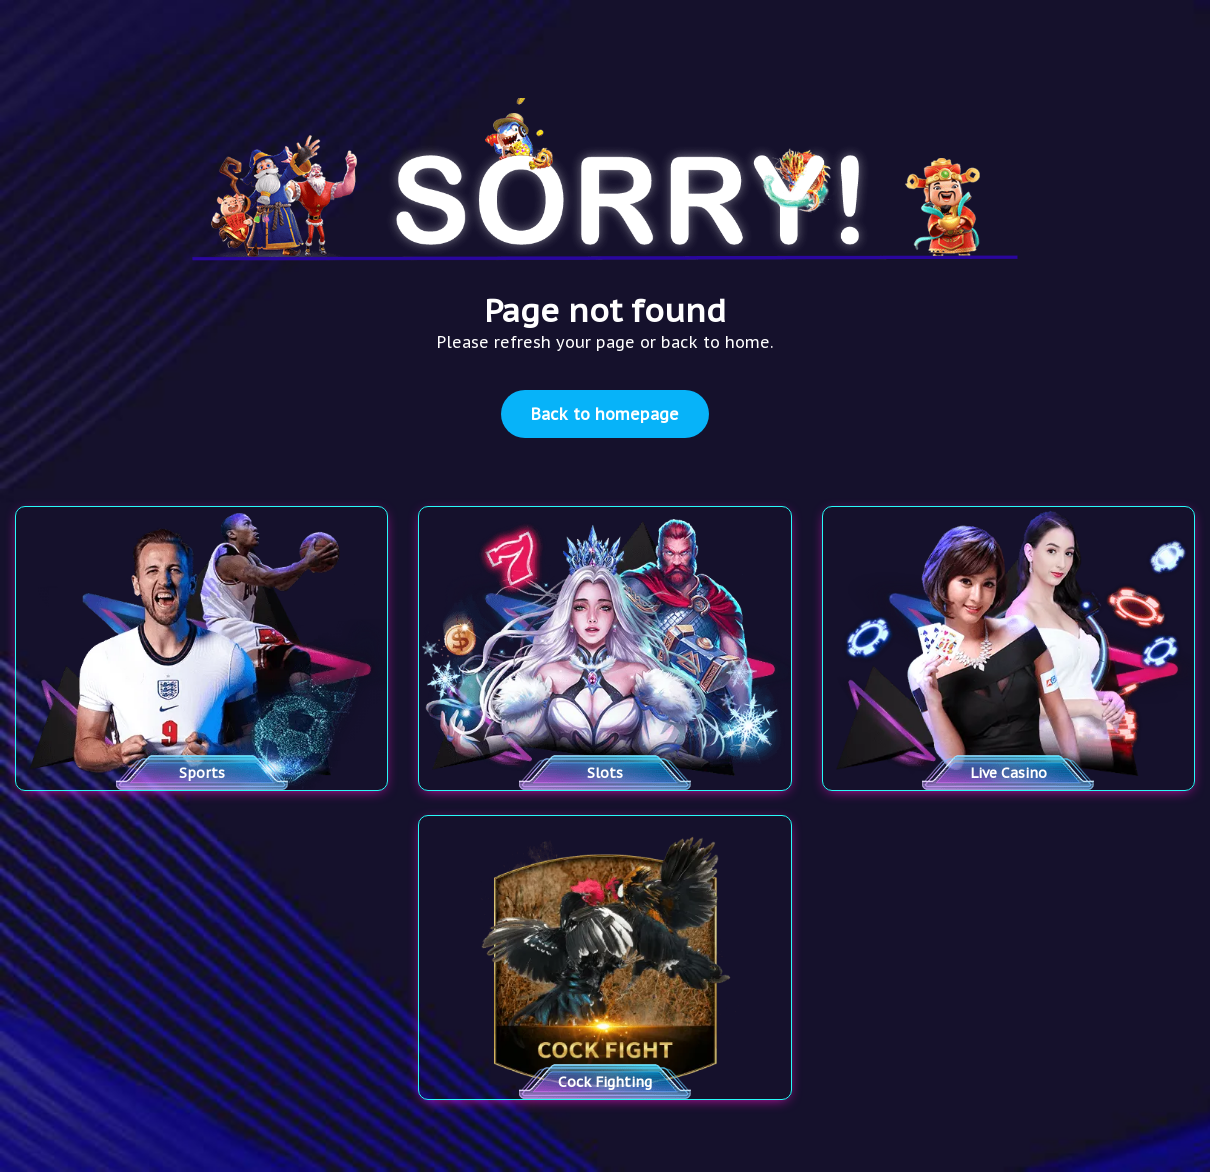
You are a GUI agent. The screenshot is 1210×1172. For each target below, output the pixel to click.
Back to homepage (605, 414)
